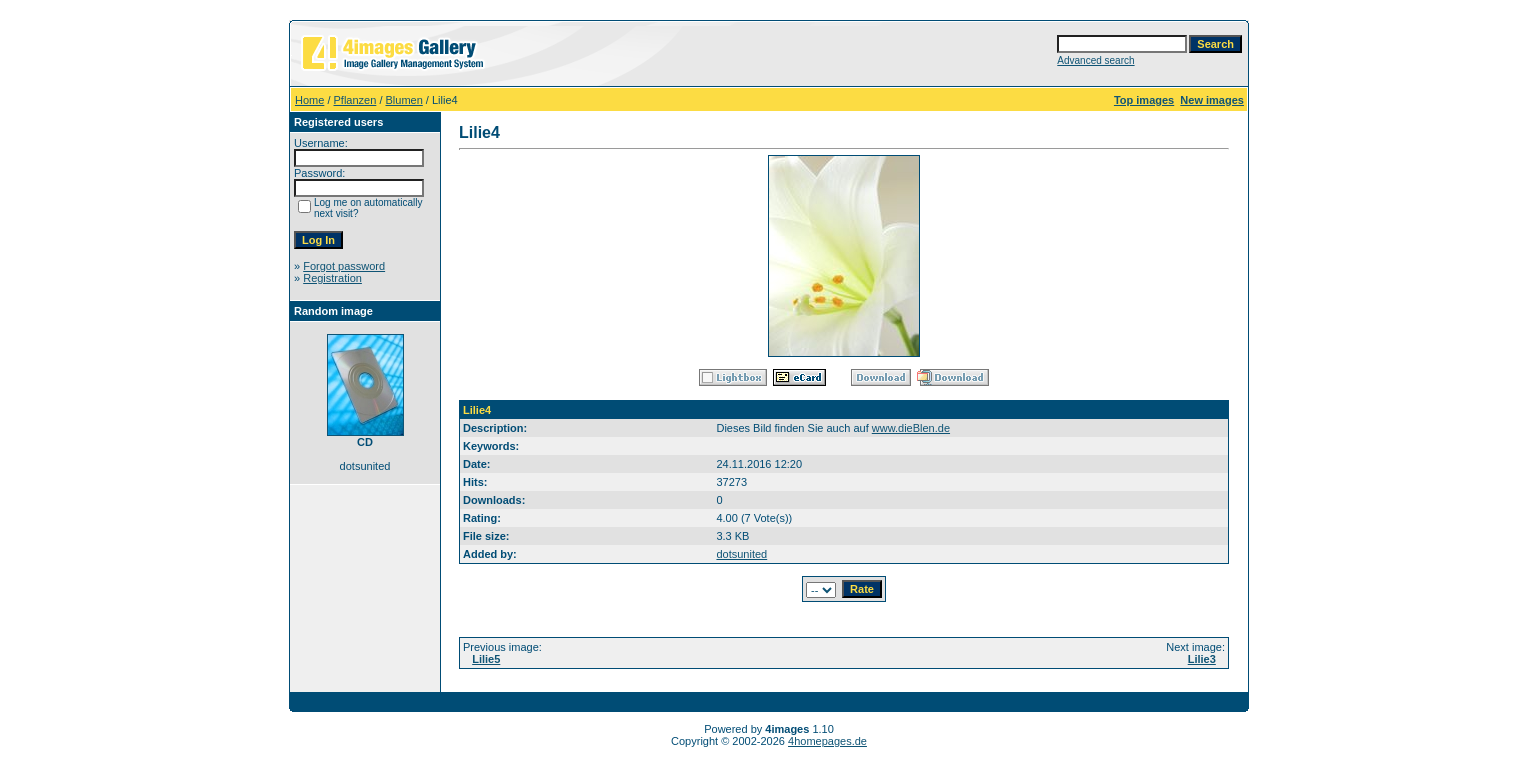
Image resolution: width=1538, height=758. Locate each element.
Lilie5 (486, 659)
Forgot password (344, 266)
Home (309, 100)
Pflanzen (355, 100)
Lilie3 (1202, 659)
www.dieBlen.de (911, 428)
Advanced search (1095, 60)
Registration (332, 278)
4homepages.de (827, 741)
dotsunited (741, 554)
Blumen (404, 100)
